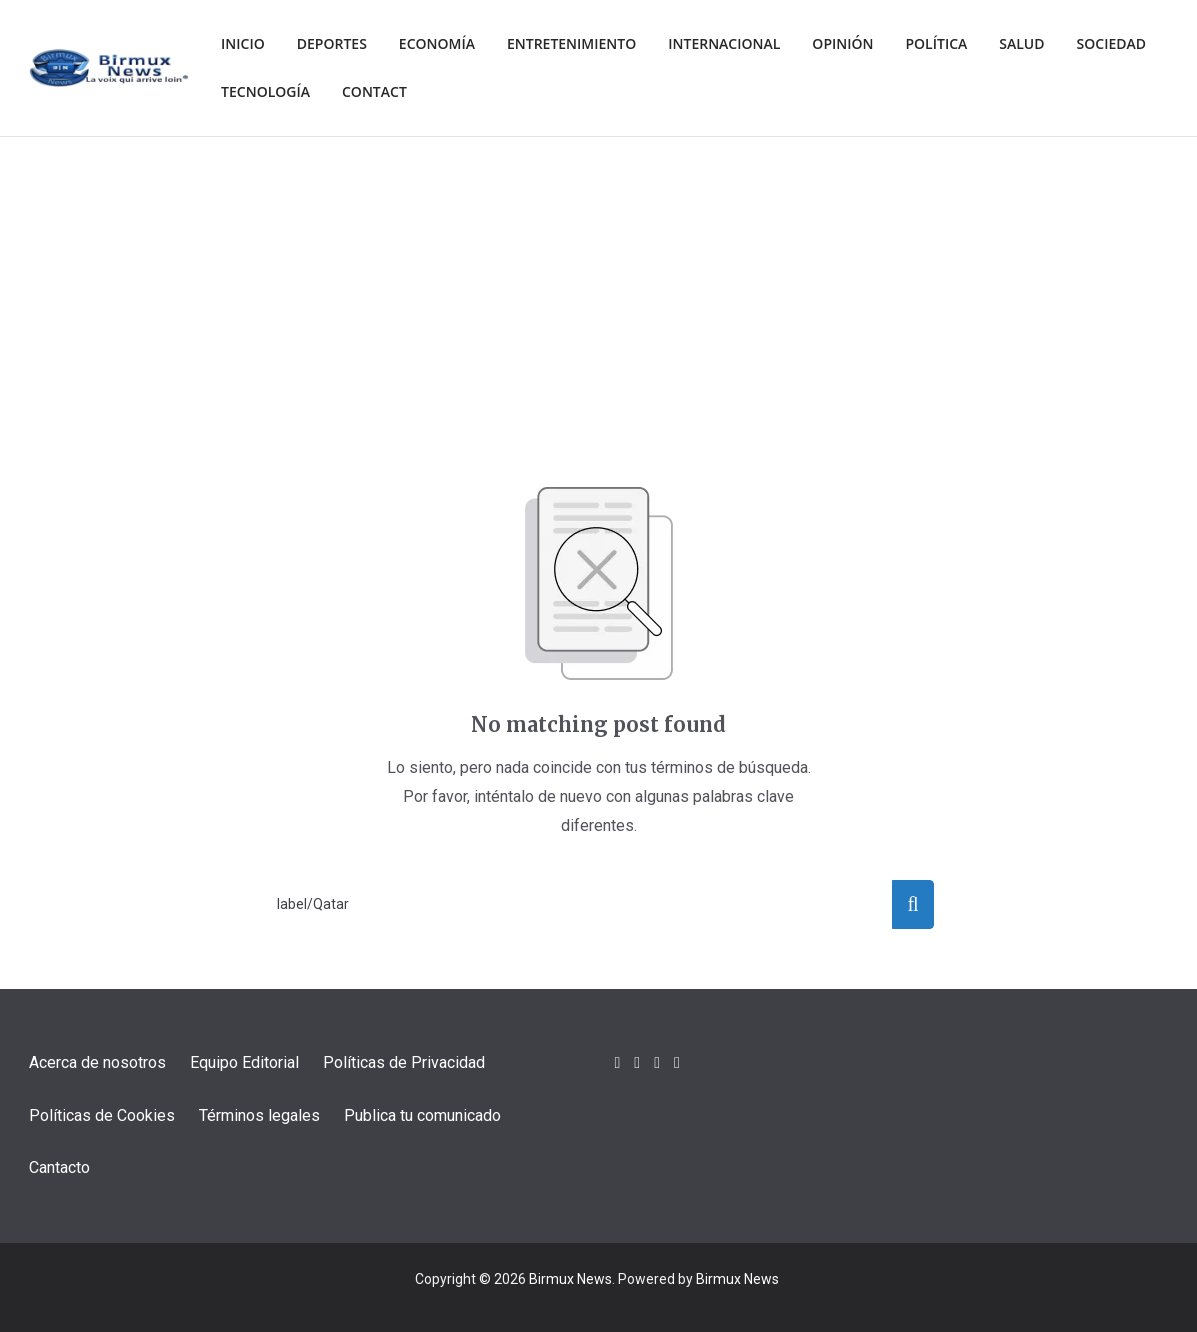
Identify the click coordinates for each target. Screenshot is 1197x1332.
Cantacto (59, 1167)
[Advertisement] (598, 287)
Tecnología (375, 91)
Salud (1062, 43)
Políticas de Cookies (102, 1115)
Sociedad (258, 91)
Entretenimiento (590, 43)
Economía (448, 43)
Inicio (244, 43)
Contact (489, 91)
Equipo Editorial (244, 1062)
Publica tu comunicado (422, 1115)
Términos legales (259, 1115)
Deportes (338, 43)
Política (972, 43)
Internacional (752, 43)
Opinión (875, 43)
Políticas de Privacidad (404, 1062)
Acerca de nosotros (97, 1062)
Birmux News (570, 1279)
